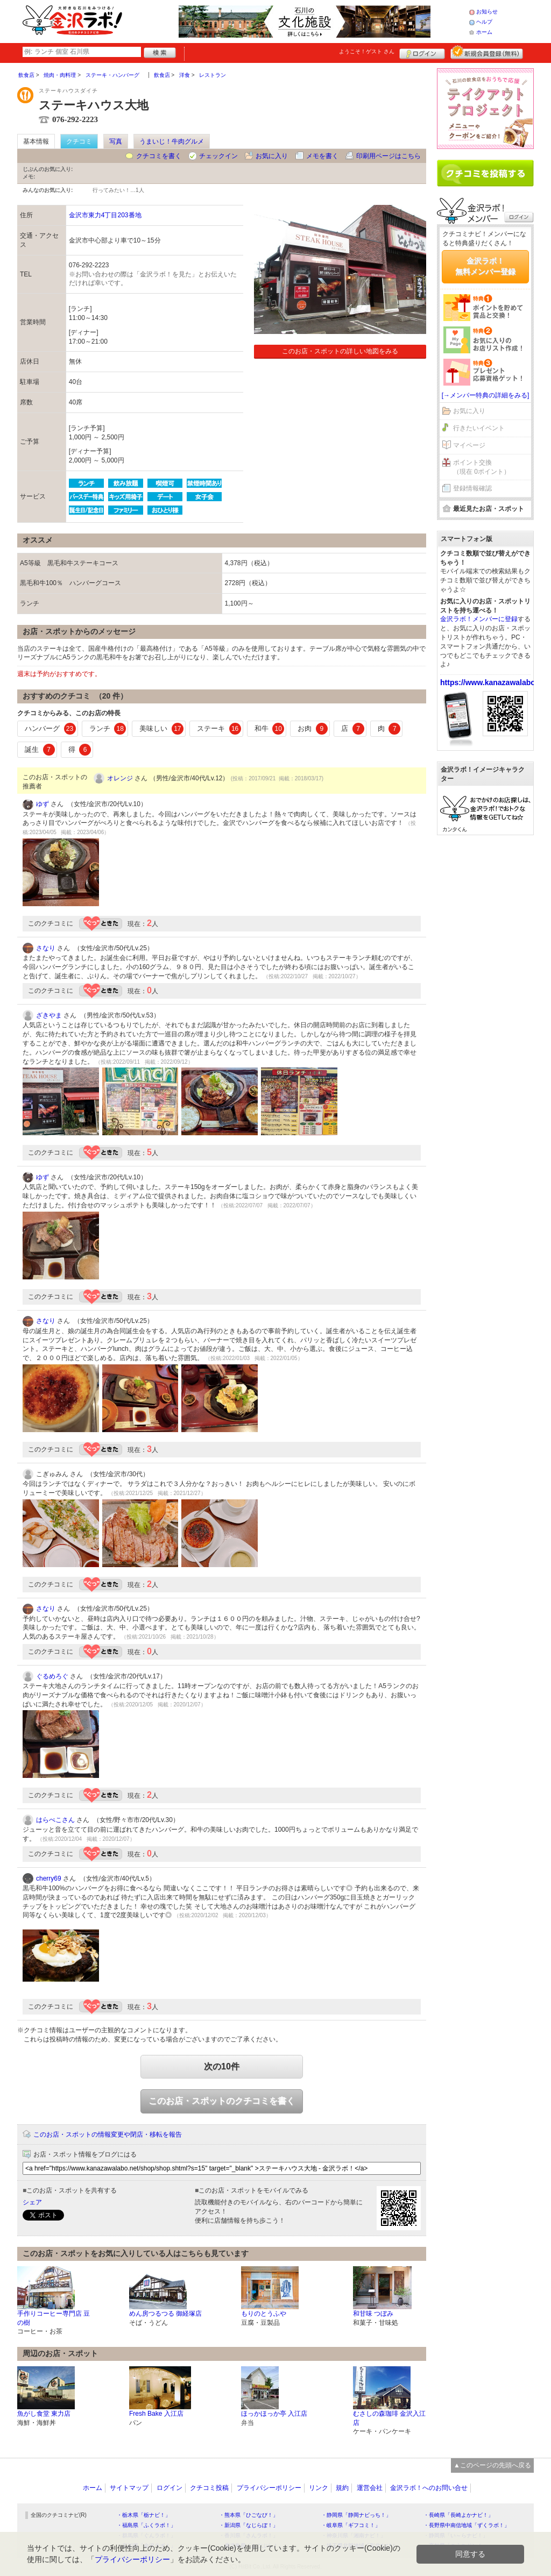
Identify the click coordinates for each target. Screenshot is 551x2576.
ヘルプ (484, 22)
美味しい (161, 729)
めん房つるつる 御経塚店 (165, 2313)
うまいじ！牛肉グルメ (171, 141)
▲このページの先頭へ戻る (492, 2465)
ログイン (422, 52)
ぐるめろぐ (52, 1676)
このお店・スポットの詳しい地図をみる (340, 351)
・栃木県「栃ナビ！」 (144, 2515)
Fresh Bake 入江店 (156, 2413)
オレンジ (120, 778)
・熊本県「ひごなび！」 (248, 2515)
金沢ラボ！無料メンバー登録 (485, 266)
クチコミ (79, 141)
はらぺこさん (55, 1820)
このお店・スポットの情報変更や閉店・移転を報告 (107, 2134)
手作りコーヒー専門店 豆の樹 (53, 2318)
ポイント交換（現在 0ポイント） (481, 467)
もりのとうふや (263, 2313)
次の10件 (221, 2066)
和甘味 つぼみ (373, 2313)
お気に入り (272, 156)
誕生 (40, 750)
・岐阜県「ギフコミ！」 (350, 2525)
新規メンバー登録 (486, 52)
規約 (342, 2488)
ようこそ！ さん (366, 51)
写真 (115, 141)
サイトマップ (129, 2488)
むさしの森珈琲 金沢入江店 (389, 2418)
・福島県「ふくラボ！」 (146, 2525)
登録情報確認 (472, 488)
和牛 (270, 729)
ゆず (42, 804)
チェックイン (218, 156)
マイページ (469, 445)
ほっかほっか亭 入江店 (274, 2413)
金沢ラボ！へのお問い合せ (429, 2488)
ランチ (107, 729)
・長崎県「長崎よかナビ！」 (458, 2515)
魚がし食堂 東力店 (43, 2413)
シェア (32, 2202)
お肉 (313, 729)
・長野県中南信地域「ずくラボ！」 (466, 2525)
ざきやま (49, 1015)
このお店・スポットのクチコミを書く (222, 2100)
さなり (45, 948)
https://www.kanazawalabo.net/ (495, 682)
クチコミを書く (158, 156)
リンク (318, 2488)
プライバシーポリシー (269, 2488)
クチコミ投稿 (209, 2488)
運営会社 (370, 2488)
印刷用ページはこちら (388, 156)
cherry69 (48, 1878)
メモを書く (322, 156)
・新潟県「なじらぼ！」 (248, 2525)
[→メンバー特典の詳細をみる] (485, 395)
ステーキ (219, 729)
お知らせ (487, 12)
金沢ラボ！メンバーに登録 (479, 619)
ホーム (484, 32)
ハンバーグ (50, 729)
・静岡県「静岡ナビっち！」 (356, 2515)
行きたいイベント (479, 428)
